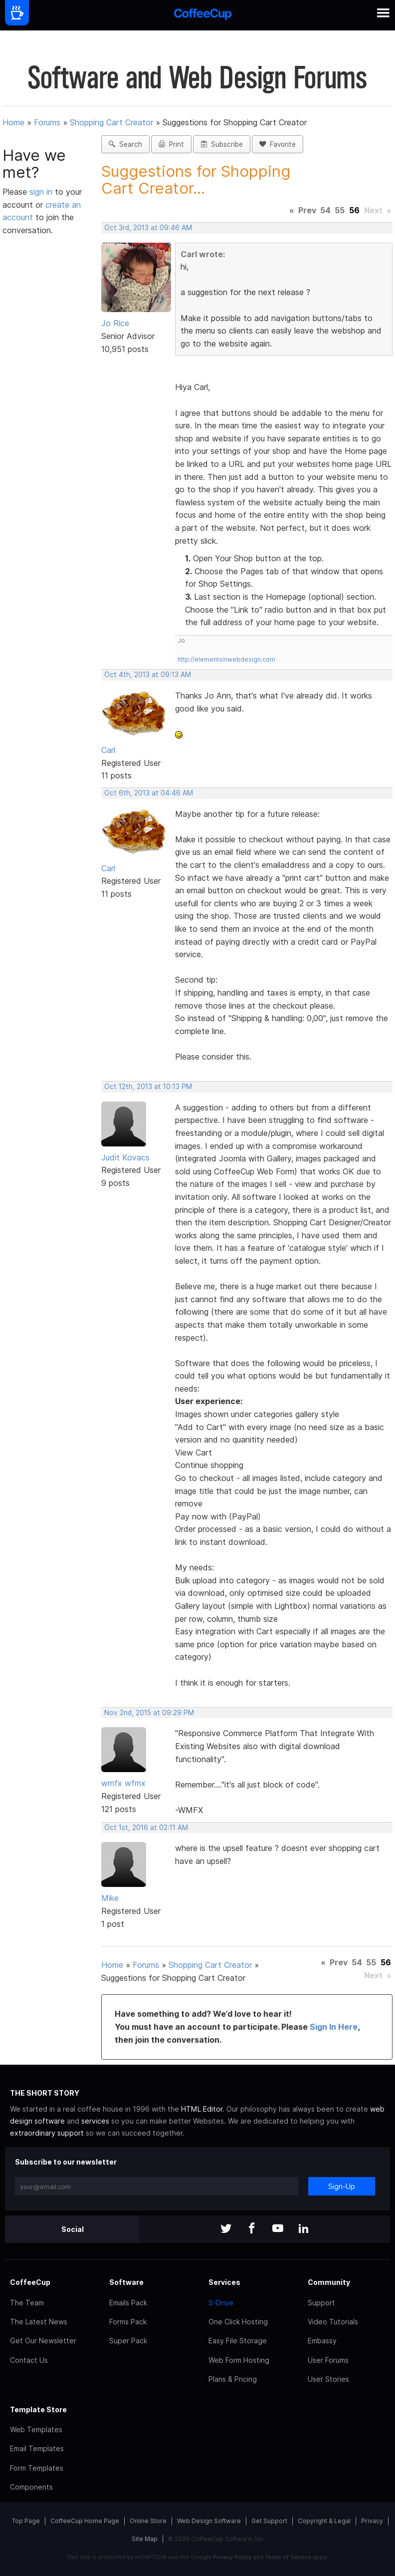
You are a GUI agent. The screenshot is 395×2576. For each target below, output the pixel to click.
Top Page (26, 2521)
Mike (110, 1898)
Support (321, 2302)
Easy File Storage (237, 2340)
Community (329, 2282)
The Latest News (38, 2321)
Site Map (145, 2539)
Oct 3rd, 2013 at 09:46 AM (148, 228)
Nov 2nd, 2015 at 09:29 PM (149, 1713)
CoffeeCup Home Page (84, 2521)
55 (340, 210)
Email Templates (37, 2448)
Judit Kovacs (125, 1157)
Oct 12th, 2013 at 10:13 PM (148, 1087)
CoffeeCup (30, 2282)
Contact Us (29, 2360)
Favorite (277, 144)
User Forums (328, 2360)
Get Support (269, 2521)
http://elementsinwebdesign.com (226, 659)
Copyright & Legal (324, 2521)
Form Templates (36, 2468)
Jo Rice (115, 323)
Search (125, 144)
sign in (42, 192)
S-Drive (220, 2302)
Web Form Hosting (238, 2360)
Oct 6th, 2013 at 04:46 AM (148, 793)
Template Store (38, 2409)
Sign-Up (341, 2186)
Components (31, 2487)
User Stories (328, 2379)
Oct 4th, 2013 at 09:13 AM (147, 675)
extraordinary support (47, 2133)
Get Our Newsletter (43, 2340)
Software (126, 2282)
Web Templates (36, 2429)
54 (325, 210)
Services (224, 2282)
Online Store (148, 2521)
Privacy (372, 2521)
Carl (108, 750)
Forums (47, 122)
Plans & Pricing (232, 2379)
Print (171, 144)
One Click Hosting (238, 2321)
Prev (307, 210)
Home (13, 122)
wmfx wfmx (123, 1783)
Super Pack (128, 2340)
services (95, 2121)
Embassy (322, 2340)
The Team (27, 2302)
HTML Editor (201, 2109)
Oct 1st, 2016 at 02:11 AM (146, 1828)
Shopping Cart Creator (111, 122)
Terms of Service (288, 2557)
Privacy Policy (232, 2557)
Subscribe (221, 144)
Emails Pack (128, 2302)
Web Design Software (209, 2521)
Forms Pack (128, 2321)
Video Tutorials (333, 2321)
